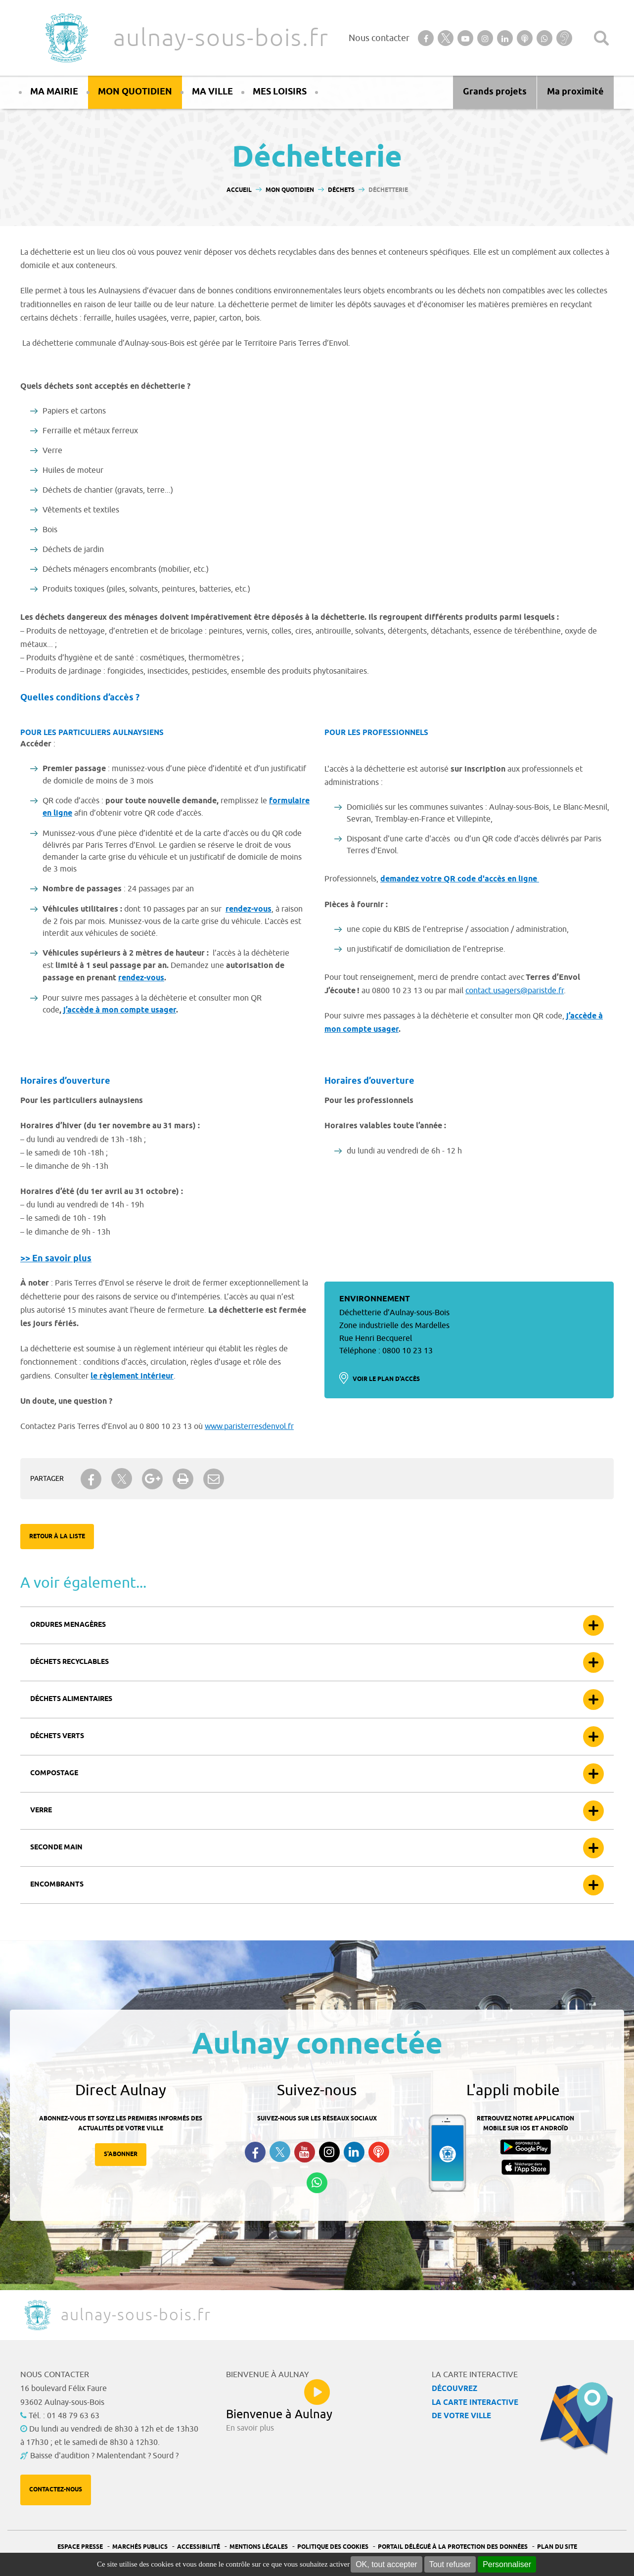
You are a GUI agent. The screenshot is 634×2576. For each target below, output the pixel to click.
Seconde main (56, 1847)
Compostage (54, 1773)
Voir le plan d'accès (386, 1379)
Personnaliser (507, 2564)
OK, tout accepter (386, 2564)
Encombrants (57, 1884)
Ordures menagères (68, 1625)
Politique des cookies (332, 2547)
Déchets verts (57, 1736)
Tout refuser (450, 2564)
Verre (41, 1810)
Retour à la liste (57, 1536)
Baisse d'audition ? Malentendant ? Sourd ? (104, 2456)
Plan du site (557, 2547)
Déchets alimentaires (71, 1699)
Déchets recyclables (69, 1662)
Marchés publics (140, 2547)
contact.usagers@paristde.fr (514, 991)
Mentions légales (258, 2547)
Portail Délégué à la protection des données (453, 2547)
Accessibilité (198, 2547)
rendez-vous (249, 909)
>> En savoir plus (55, 1259)
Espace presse (80, 2547)
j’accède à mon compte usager (119, 1010)
